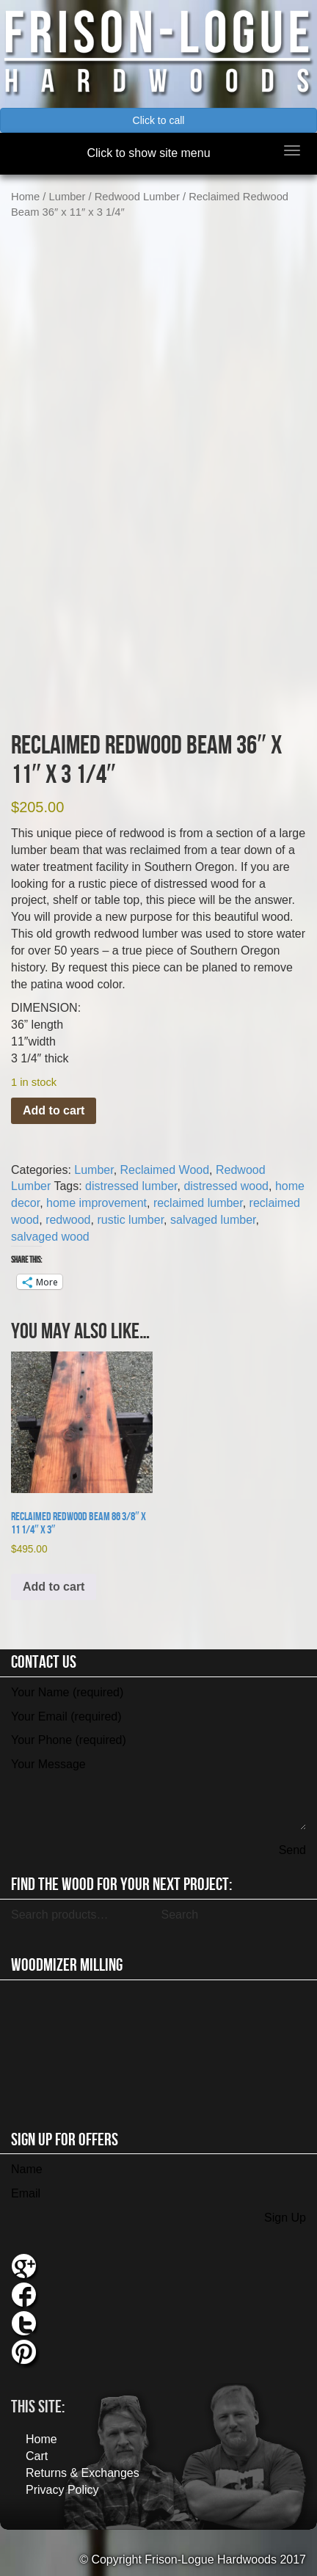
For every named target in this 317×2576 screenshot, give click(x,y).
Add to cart (53, 1110)
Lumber (67, 196)
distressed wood (226, 1186)
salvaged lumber (213, 1220)
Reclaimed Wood (165, 1170)
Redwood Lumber (137, 196)
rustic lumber (130, 1220)
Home (25, 196)
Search (179, 1914)
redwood (67, 1220)
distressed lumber (131, 1186)
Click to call (159, 120)
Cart (37, 2456)
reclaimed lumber (198, 1203)
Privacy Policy (62, 2490)
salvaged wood (50, 1236)
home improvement (96, 1203)
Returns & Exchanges (82, 2473)
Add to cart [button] (53, 1586)
